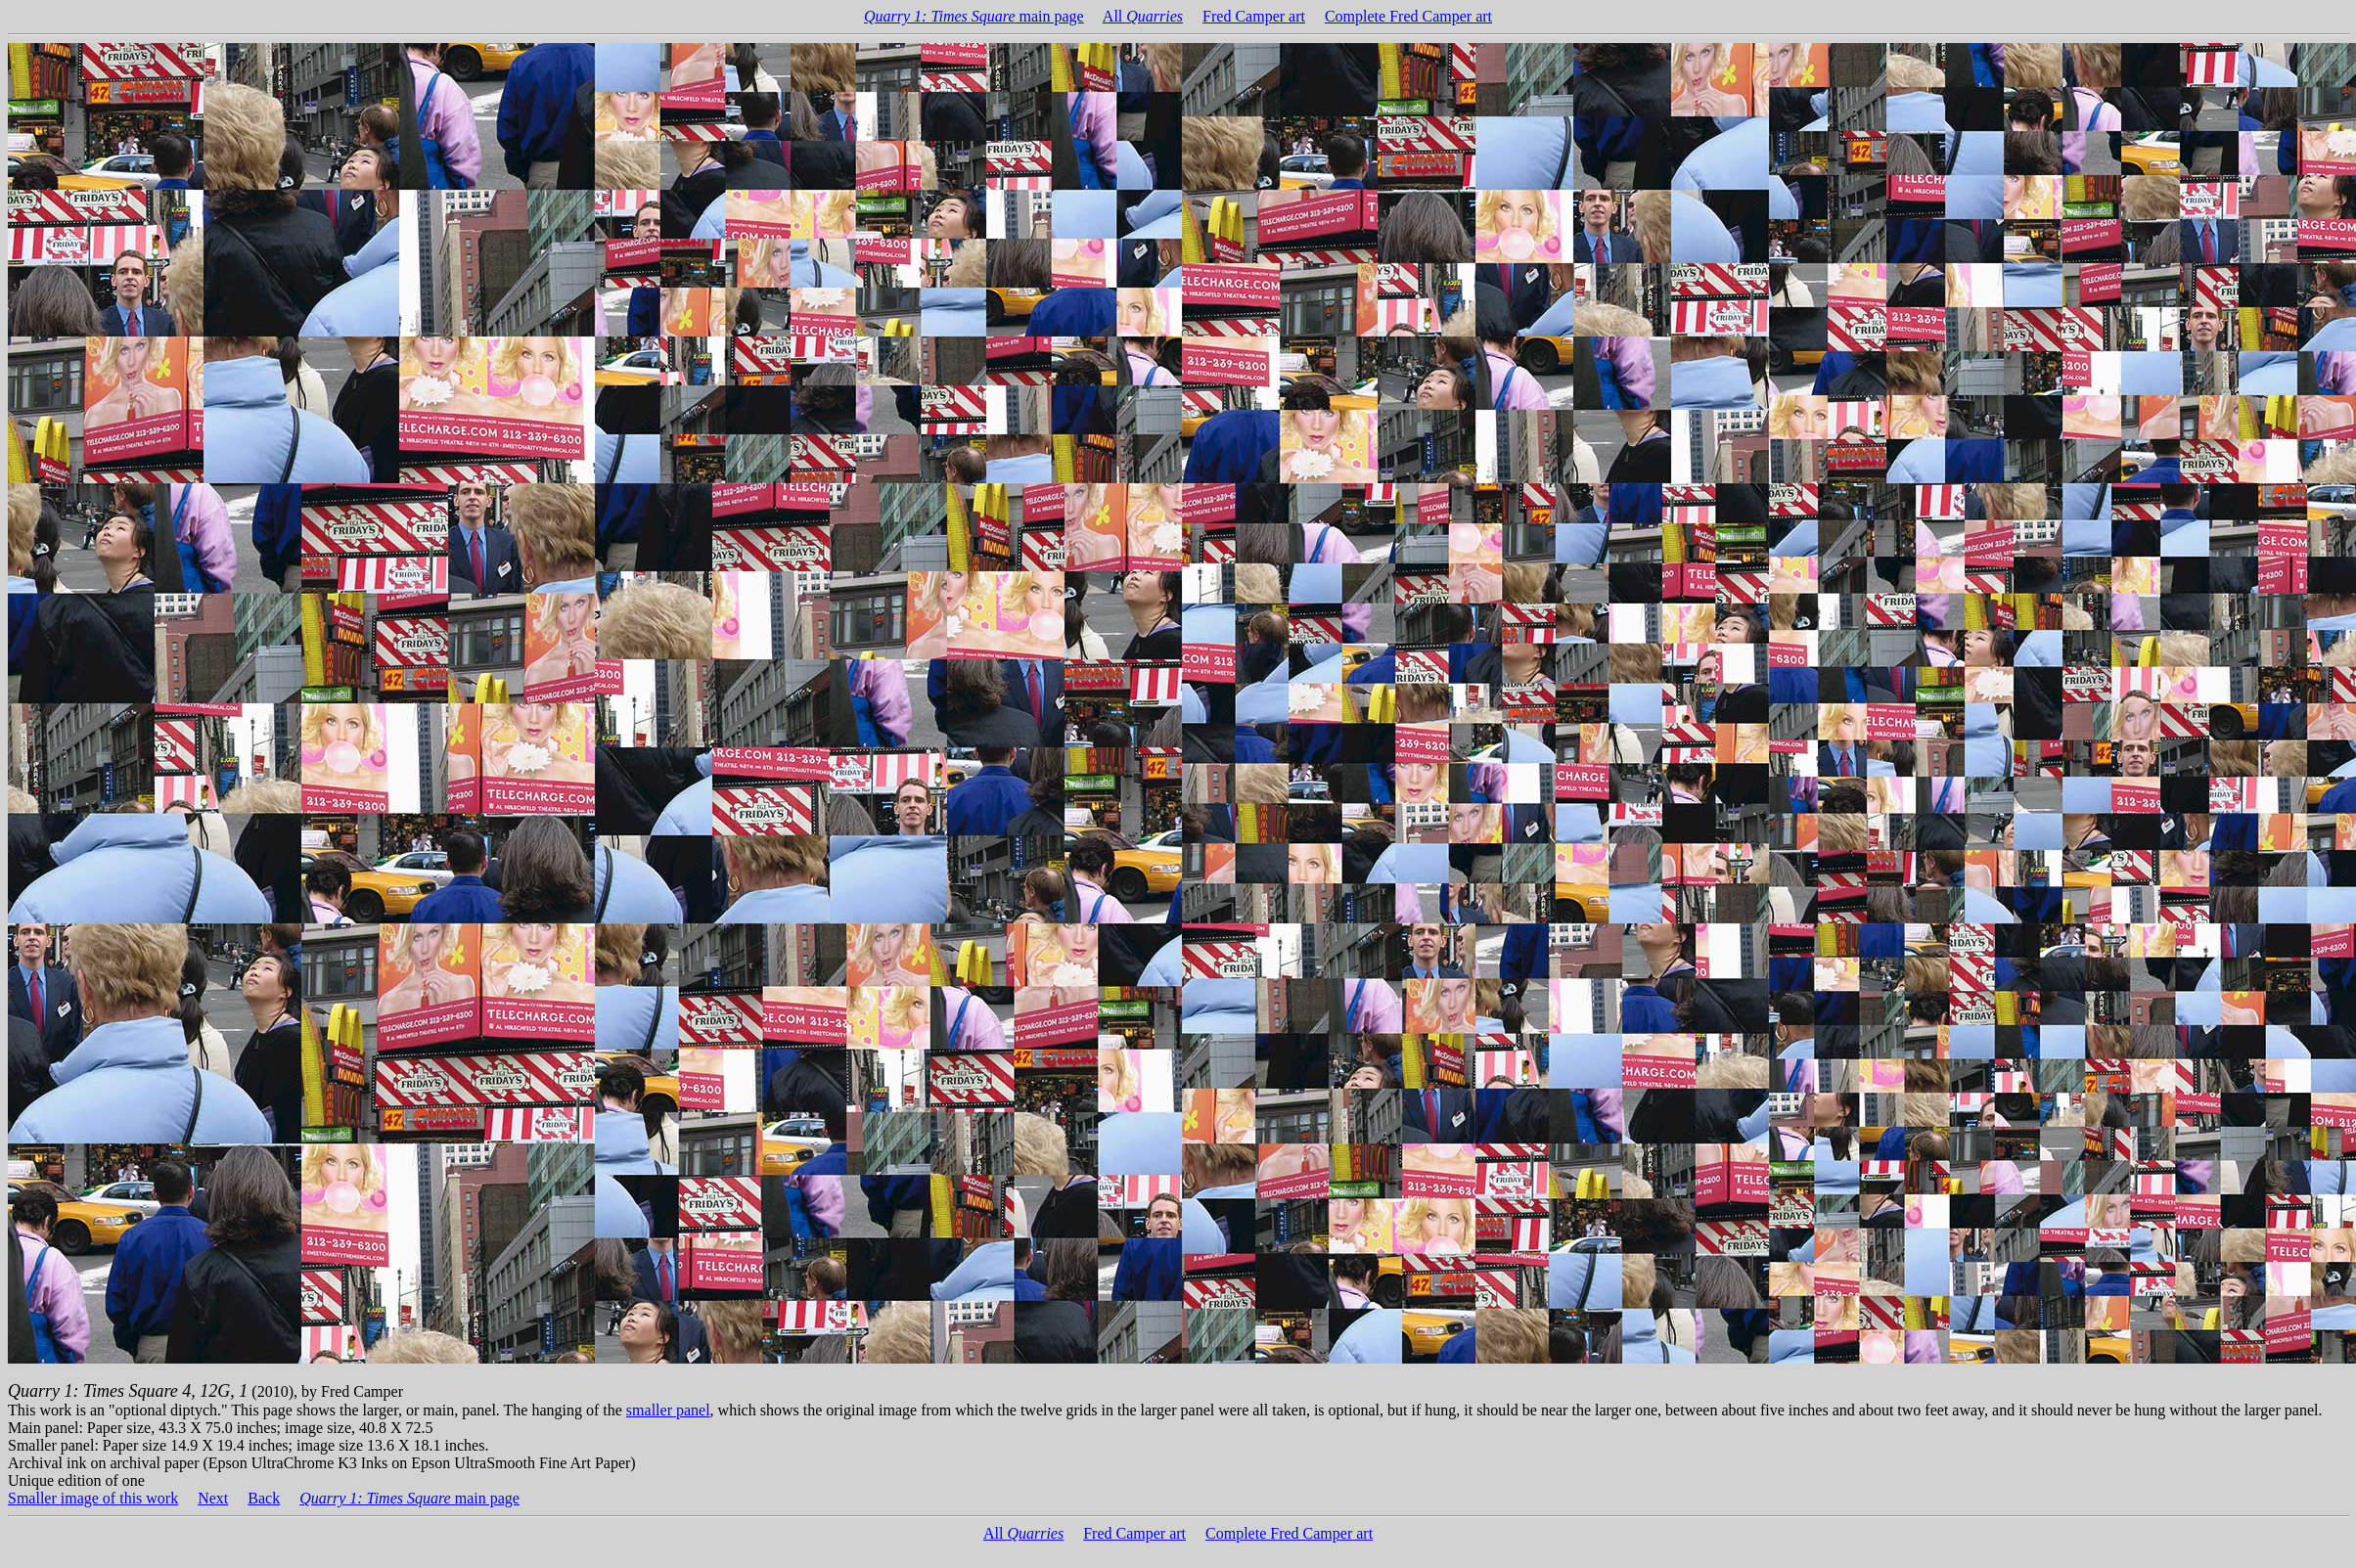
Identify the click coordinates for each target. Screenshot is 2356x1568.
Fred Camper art (1253, 16)
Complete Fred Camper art (1408, 16)
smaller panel (668, 1410)
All (1143, 16)
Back (264, 1498)
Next (213, 1498)
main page (974, 16)
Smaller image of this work (93, 1498)
